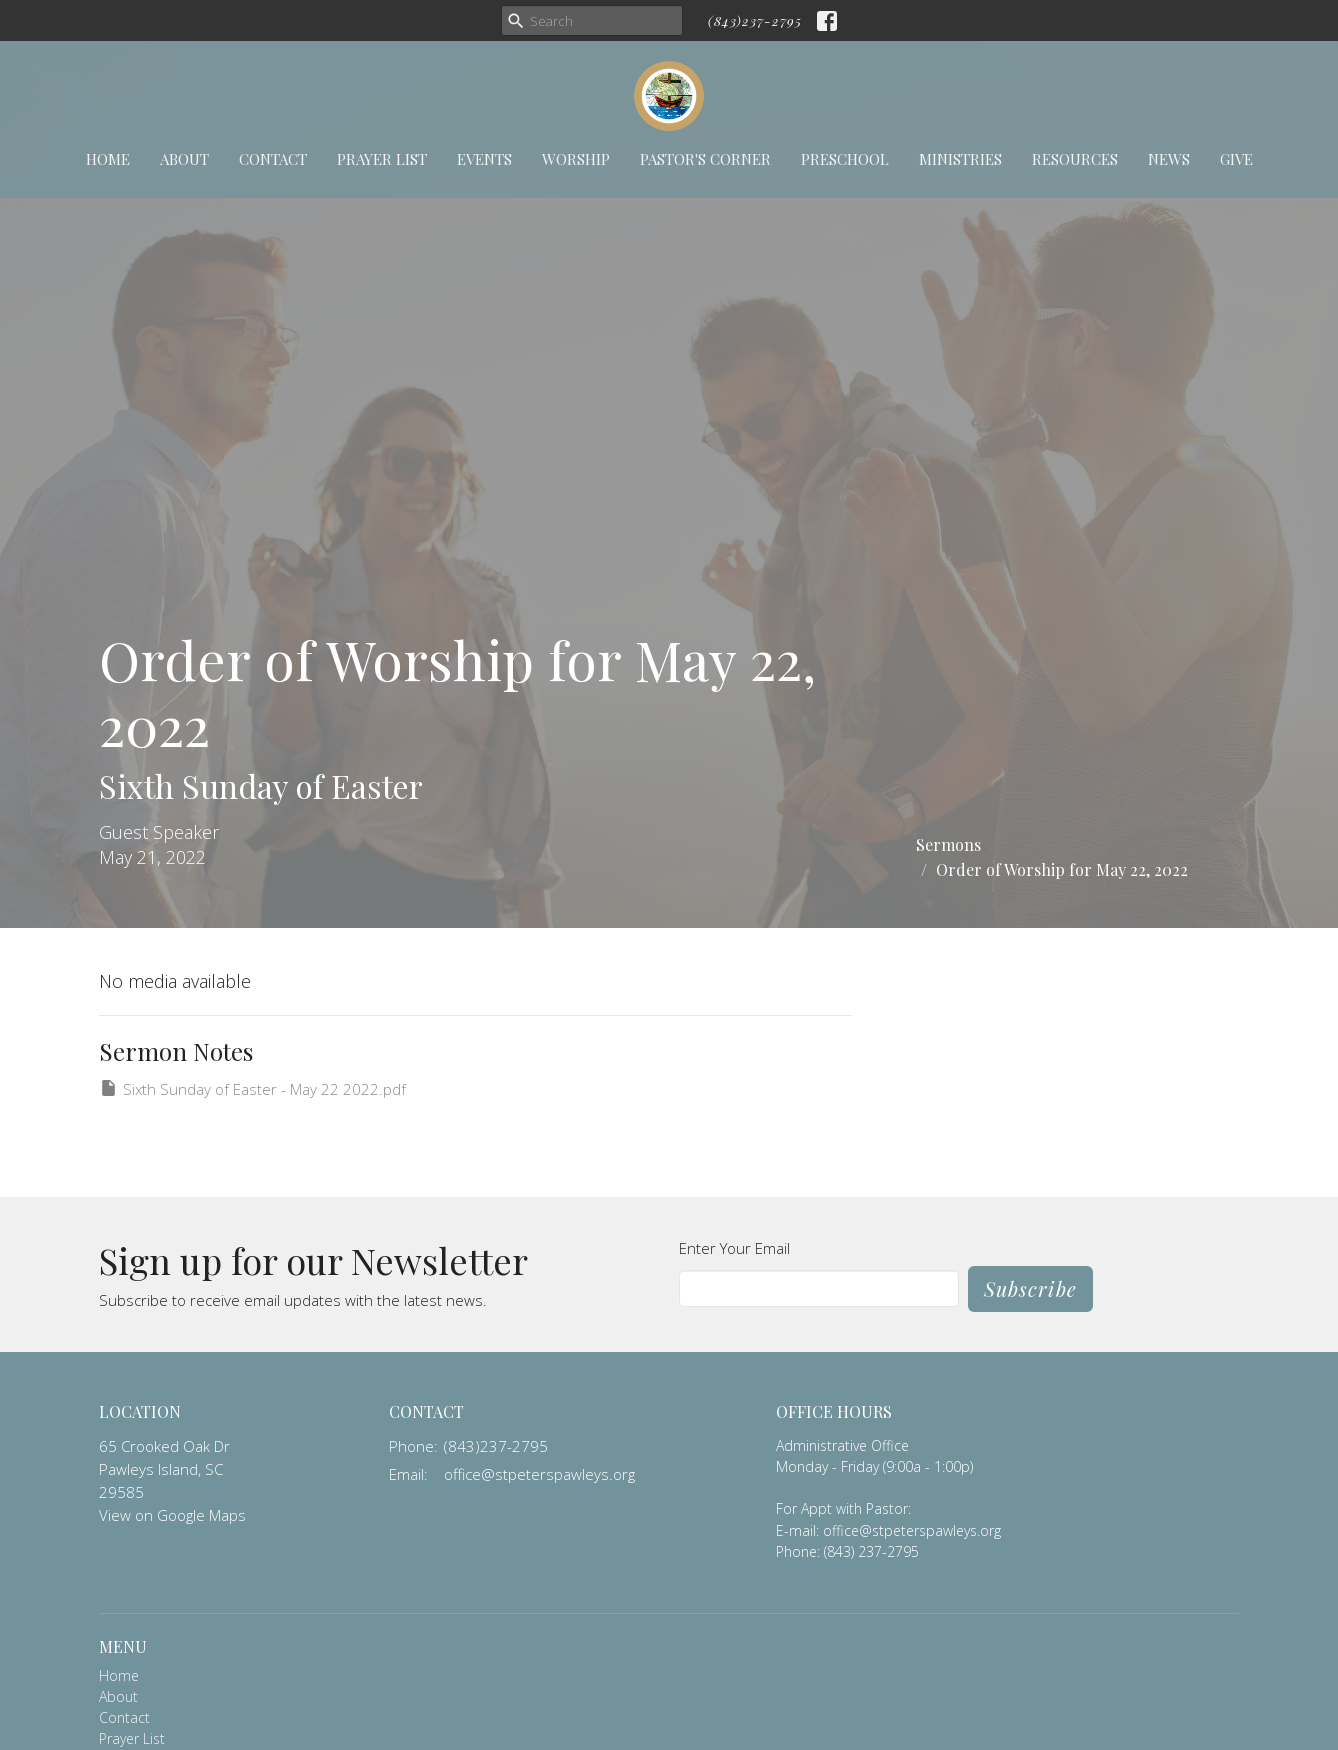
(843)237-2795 (755, 20)
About (184, 159)
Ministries (960, 159)
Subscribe (1030, 1288)
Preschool (845, 159)
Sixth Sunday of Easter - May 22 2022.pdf (252, 1088)
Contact (273, 159)
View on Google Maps (172, 1515)
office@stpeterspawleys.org (539, 1474)
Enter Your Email (734, 1248)
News (1169, 159)
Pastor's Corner (705, 159)
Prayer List (382, 159)
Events (484, 159)
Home (108, 159)
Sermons (948, 844)
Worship (576, 159)
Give (1236, 159)
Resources (1075, 159)
